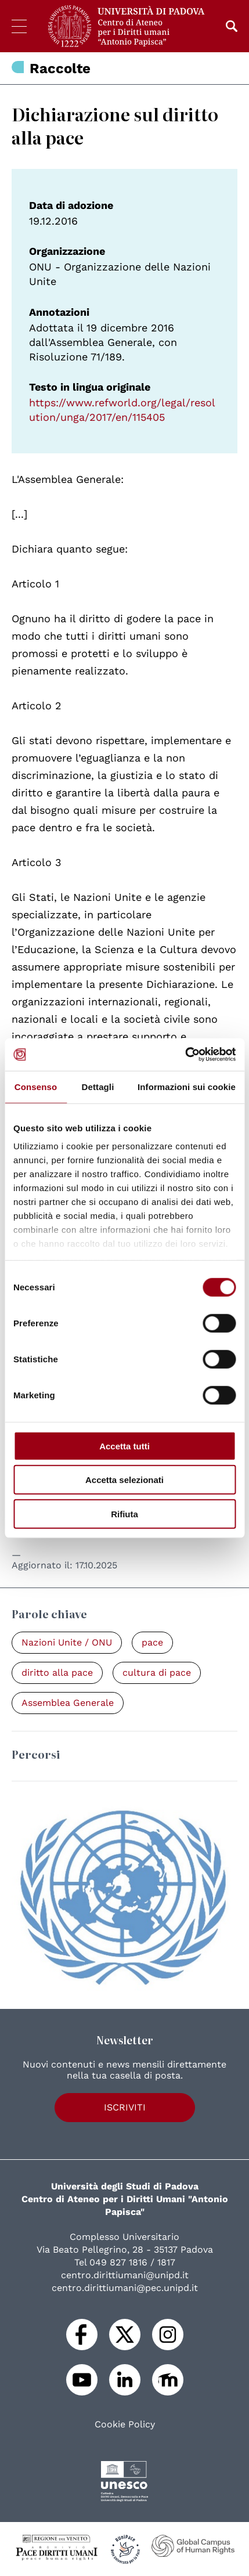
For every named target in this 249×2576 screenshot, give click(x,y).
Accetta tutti (124, 1446)
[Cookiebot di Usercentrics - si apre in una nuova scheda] (185, 1054)
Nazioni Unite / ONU (66, 1642)
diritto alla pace (57, 1672)
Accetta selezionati (124, 1480)
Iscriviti (125, 2107)
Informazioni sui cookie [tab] (187, 1086)
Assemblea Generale (67, 1702)
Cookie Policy (125, 2424)
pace (152, 1642)
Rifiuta (124, 1513)
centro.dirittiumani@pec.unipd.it (125, 2287)
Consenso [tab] (36, 1086)
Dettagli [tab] (98, 1086)
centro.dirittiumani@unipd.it (125, 2275)
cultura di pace (156, 1672)
